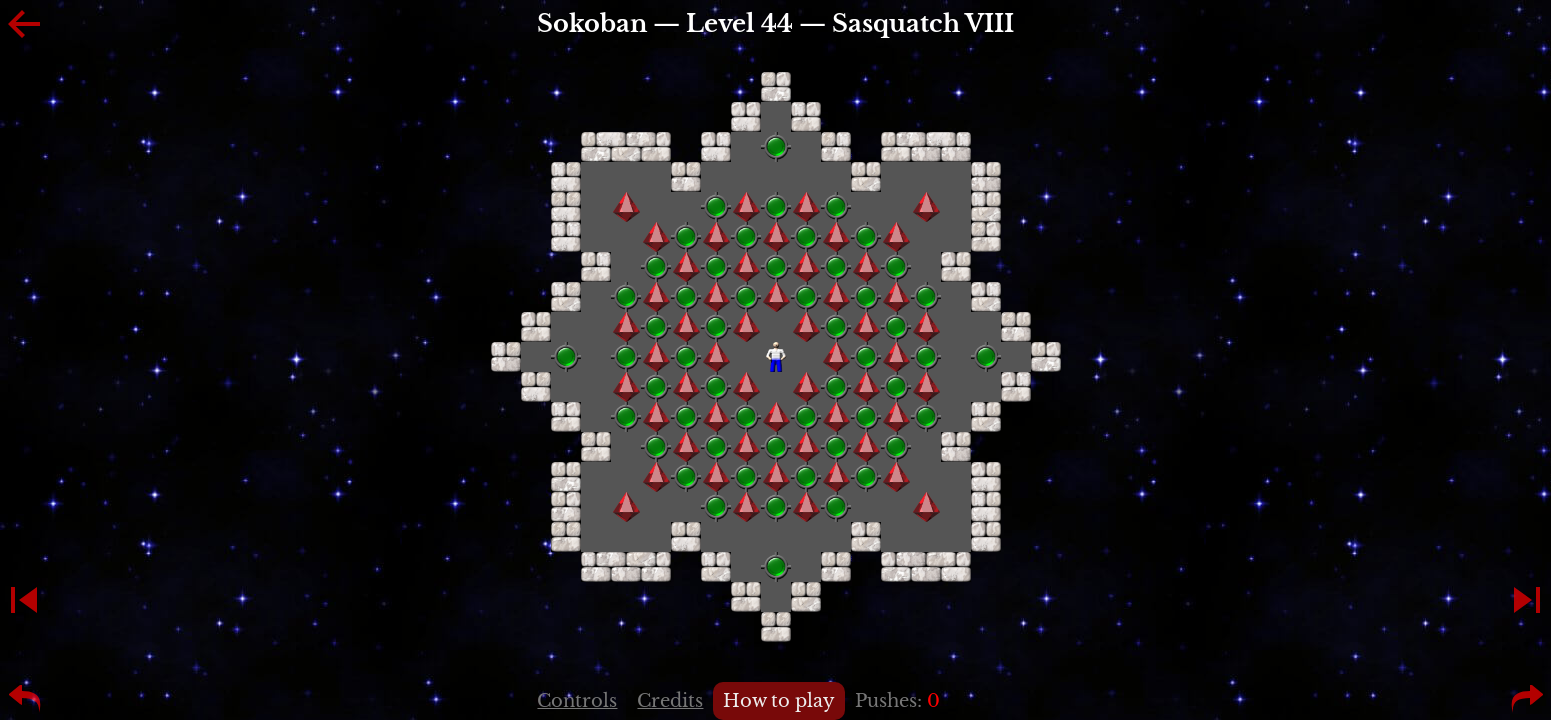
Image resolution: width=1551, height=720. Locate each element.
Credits (670, 701)
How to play (779, 701)
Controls (577, 701)
